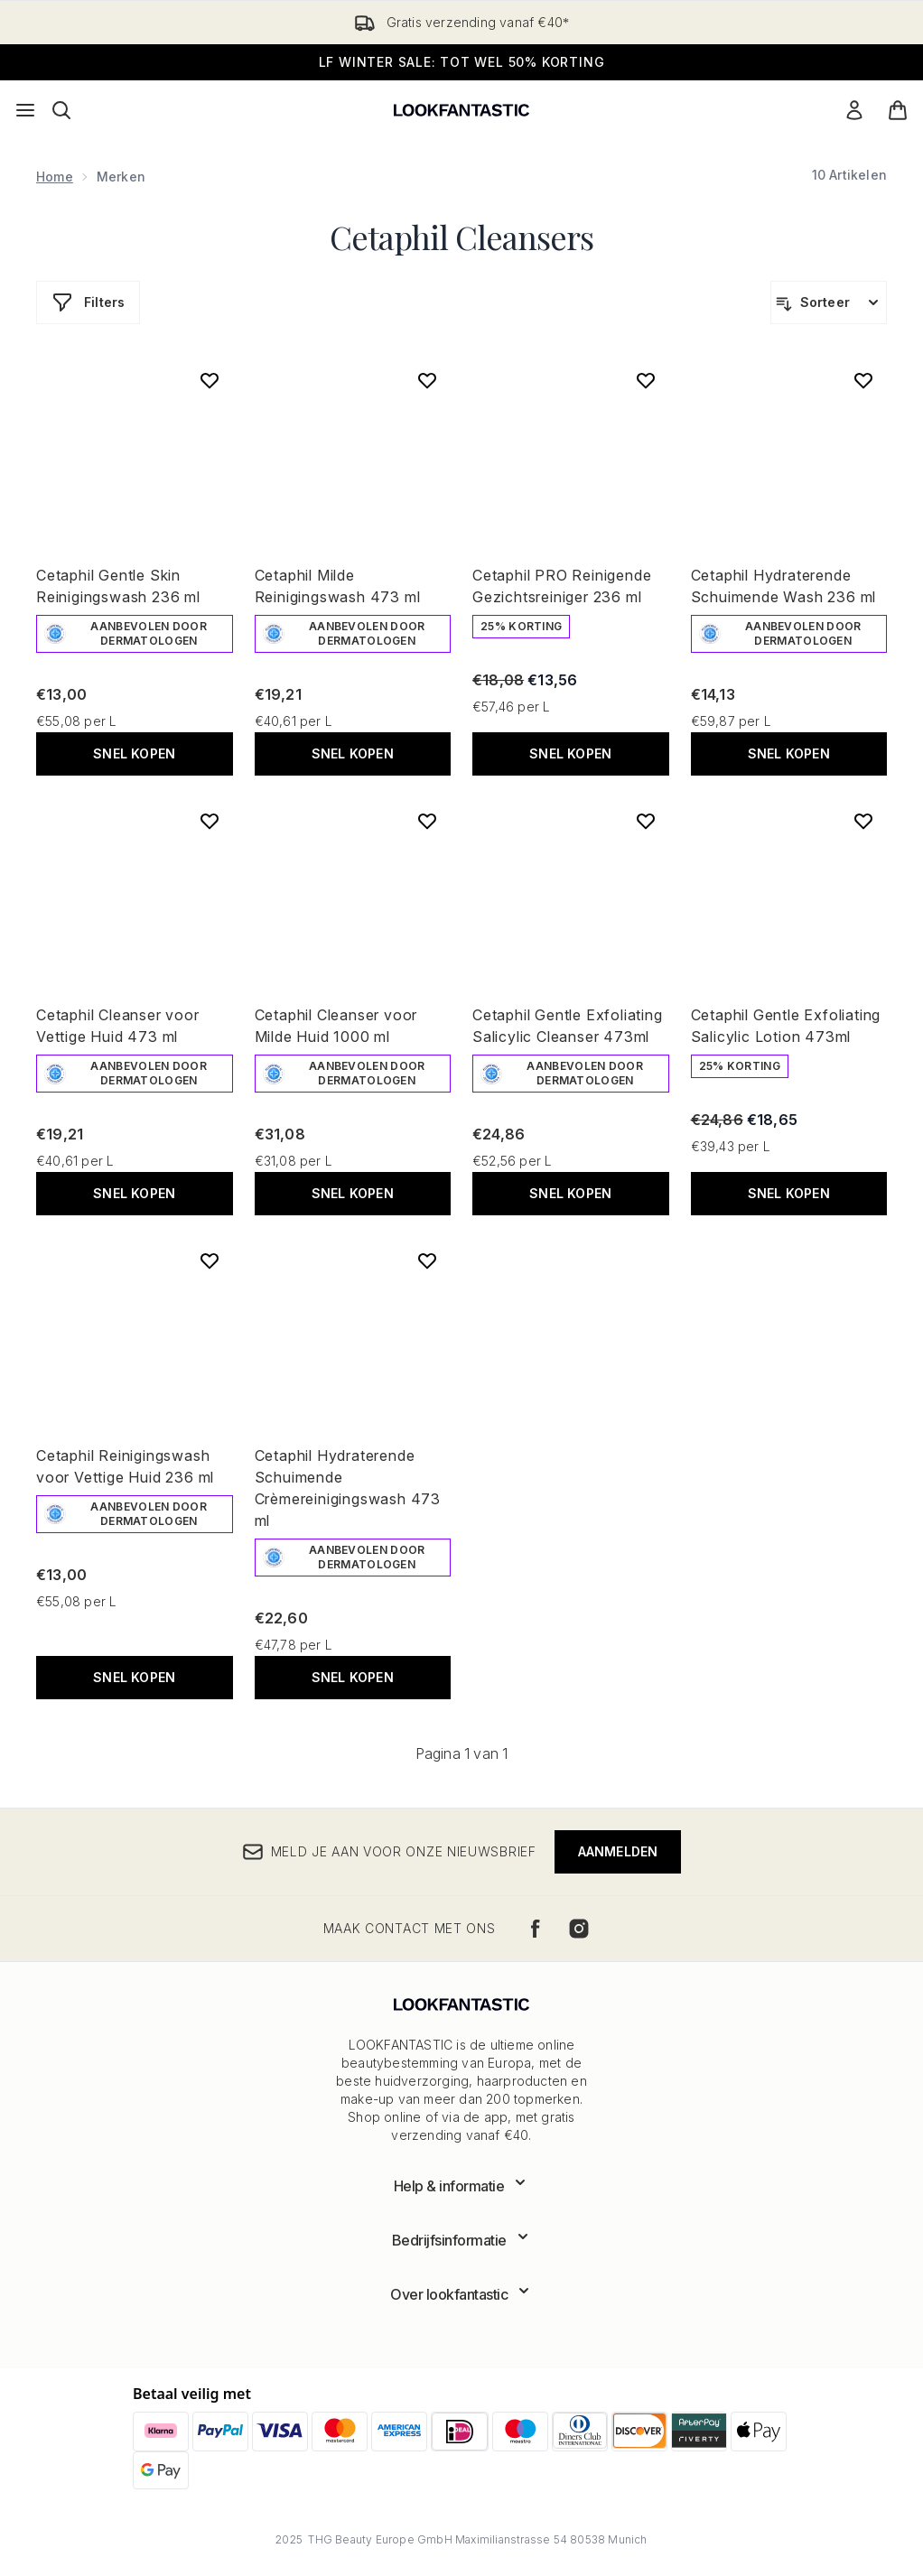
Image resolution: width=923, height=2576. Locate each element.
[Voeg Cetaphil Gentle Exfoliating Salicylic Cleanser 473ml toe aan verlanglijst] (645, 820)
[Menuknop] (25, 110)
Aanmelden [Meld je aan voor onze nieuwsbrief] (618, 1851)
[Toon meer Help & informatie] (462, 2186)
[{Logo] (461, 110)
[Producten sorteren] (828, 302)
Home (54, 176)
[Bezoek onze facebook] (535, 1928)
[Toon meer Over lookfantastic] (461, 2294)
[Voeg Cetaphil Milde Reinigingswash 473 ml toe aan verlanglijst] (427, 380)
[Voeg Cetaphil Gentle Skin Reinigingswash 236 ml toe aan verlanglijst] (209, 380)
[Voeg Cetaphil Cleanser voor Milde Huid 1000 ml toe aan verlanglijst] (427, 820)
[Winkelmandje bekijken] (898, 110)
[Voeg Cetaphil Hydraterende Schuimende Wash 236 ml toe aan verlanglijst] (863, 380)
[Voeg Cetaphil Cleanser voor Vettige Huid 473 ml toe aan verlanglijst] (209, 820)
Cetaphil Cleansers (461, 236)
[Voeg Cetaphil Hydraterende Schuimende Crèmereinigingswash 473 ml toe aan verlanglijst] (427, 1260)
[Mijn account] (854, 110)
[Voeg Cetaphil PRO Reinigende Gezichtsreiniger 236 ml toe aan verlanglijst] (645, 380)
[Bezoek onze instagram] (579, 1928)
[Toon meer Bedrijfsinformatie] (462, 2240)
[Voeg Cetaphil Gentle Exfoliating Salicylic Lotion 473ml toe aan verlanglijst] (863, 820)
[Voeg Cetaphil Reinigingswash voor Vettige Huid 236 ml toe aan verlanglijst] (209, 1260)
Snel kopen (134, 753)
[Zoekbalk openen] (61, 110)
